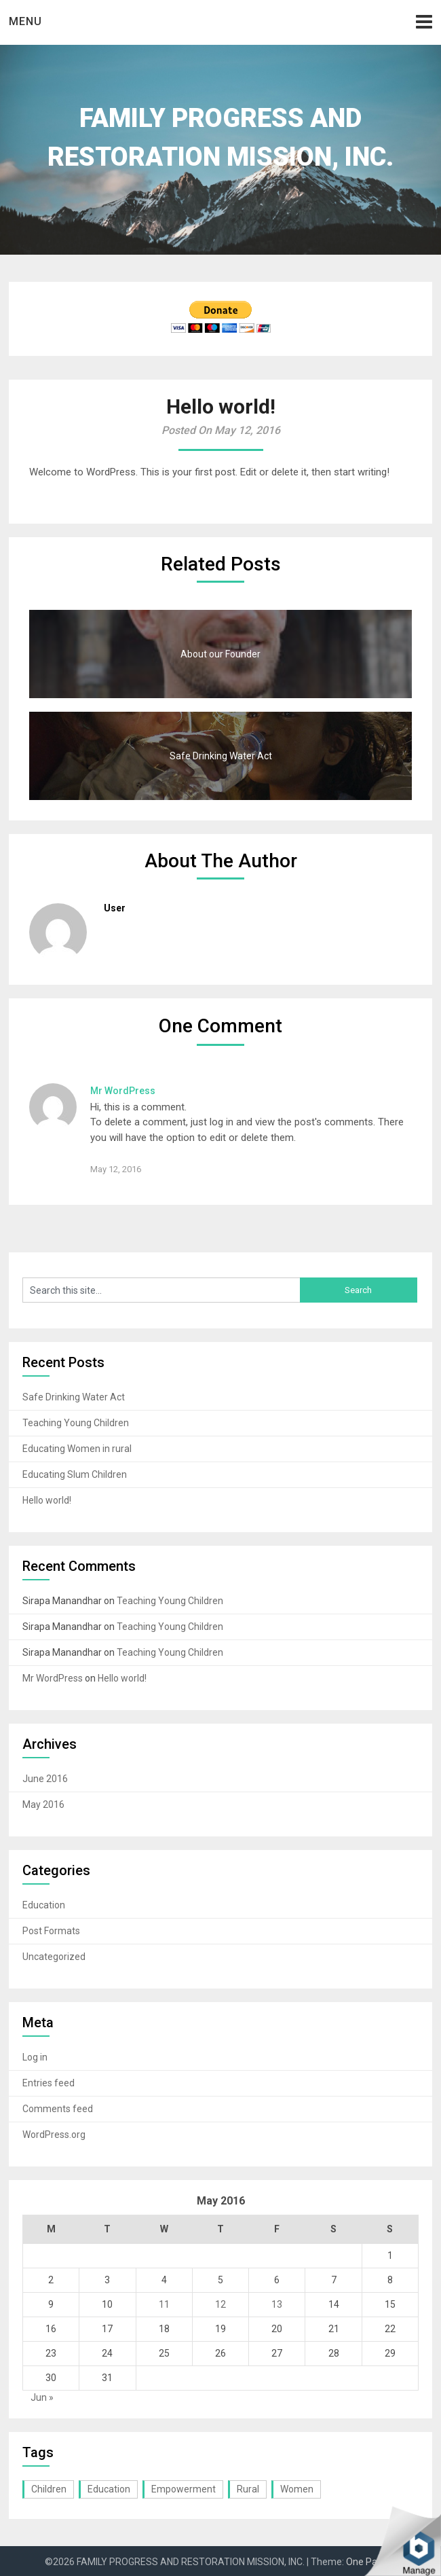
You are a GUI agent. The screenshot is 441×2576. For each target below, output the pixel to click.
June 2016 (45, 1778)
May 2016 (43, 1804)
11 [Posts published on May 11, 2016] (164, 2304)
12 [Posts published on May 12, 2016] (220, 2304)
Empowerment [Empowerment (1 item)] (183, 2489)
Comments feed (57, 2108)
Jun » (42, 2397)
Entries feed (48, 2083)
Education (43, 1905)
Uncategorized (53, 1956)
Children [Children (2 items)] (48, 2489)
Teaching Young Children (75, 1422)
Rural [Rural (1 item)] (248, 2489)
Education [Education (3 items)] (109, 2489)
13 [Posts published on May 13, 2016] (276, 2304)
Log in (34, 2057)
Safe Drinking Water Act (73, 1397)
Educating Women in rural (77, 1448)
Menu (25, 21)
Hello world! (46, 1500)
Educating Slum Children (74, 1474)
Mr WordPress (122, 1090)
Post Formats (51, 1930)
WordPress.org (53, 2134)
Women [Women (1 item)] (296, 2489)
